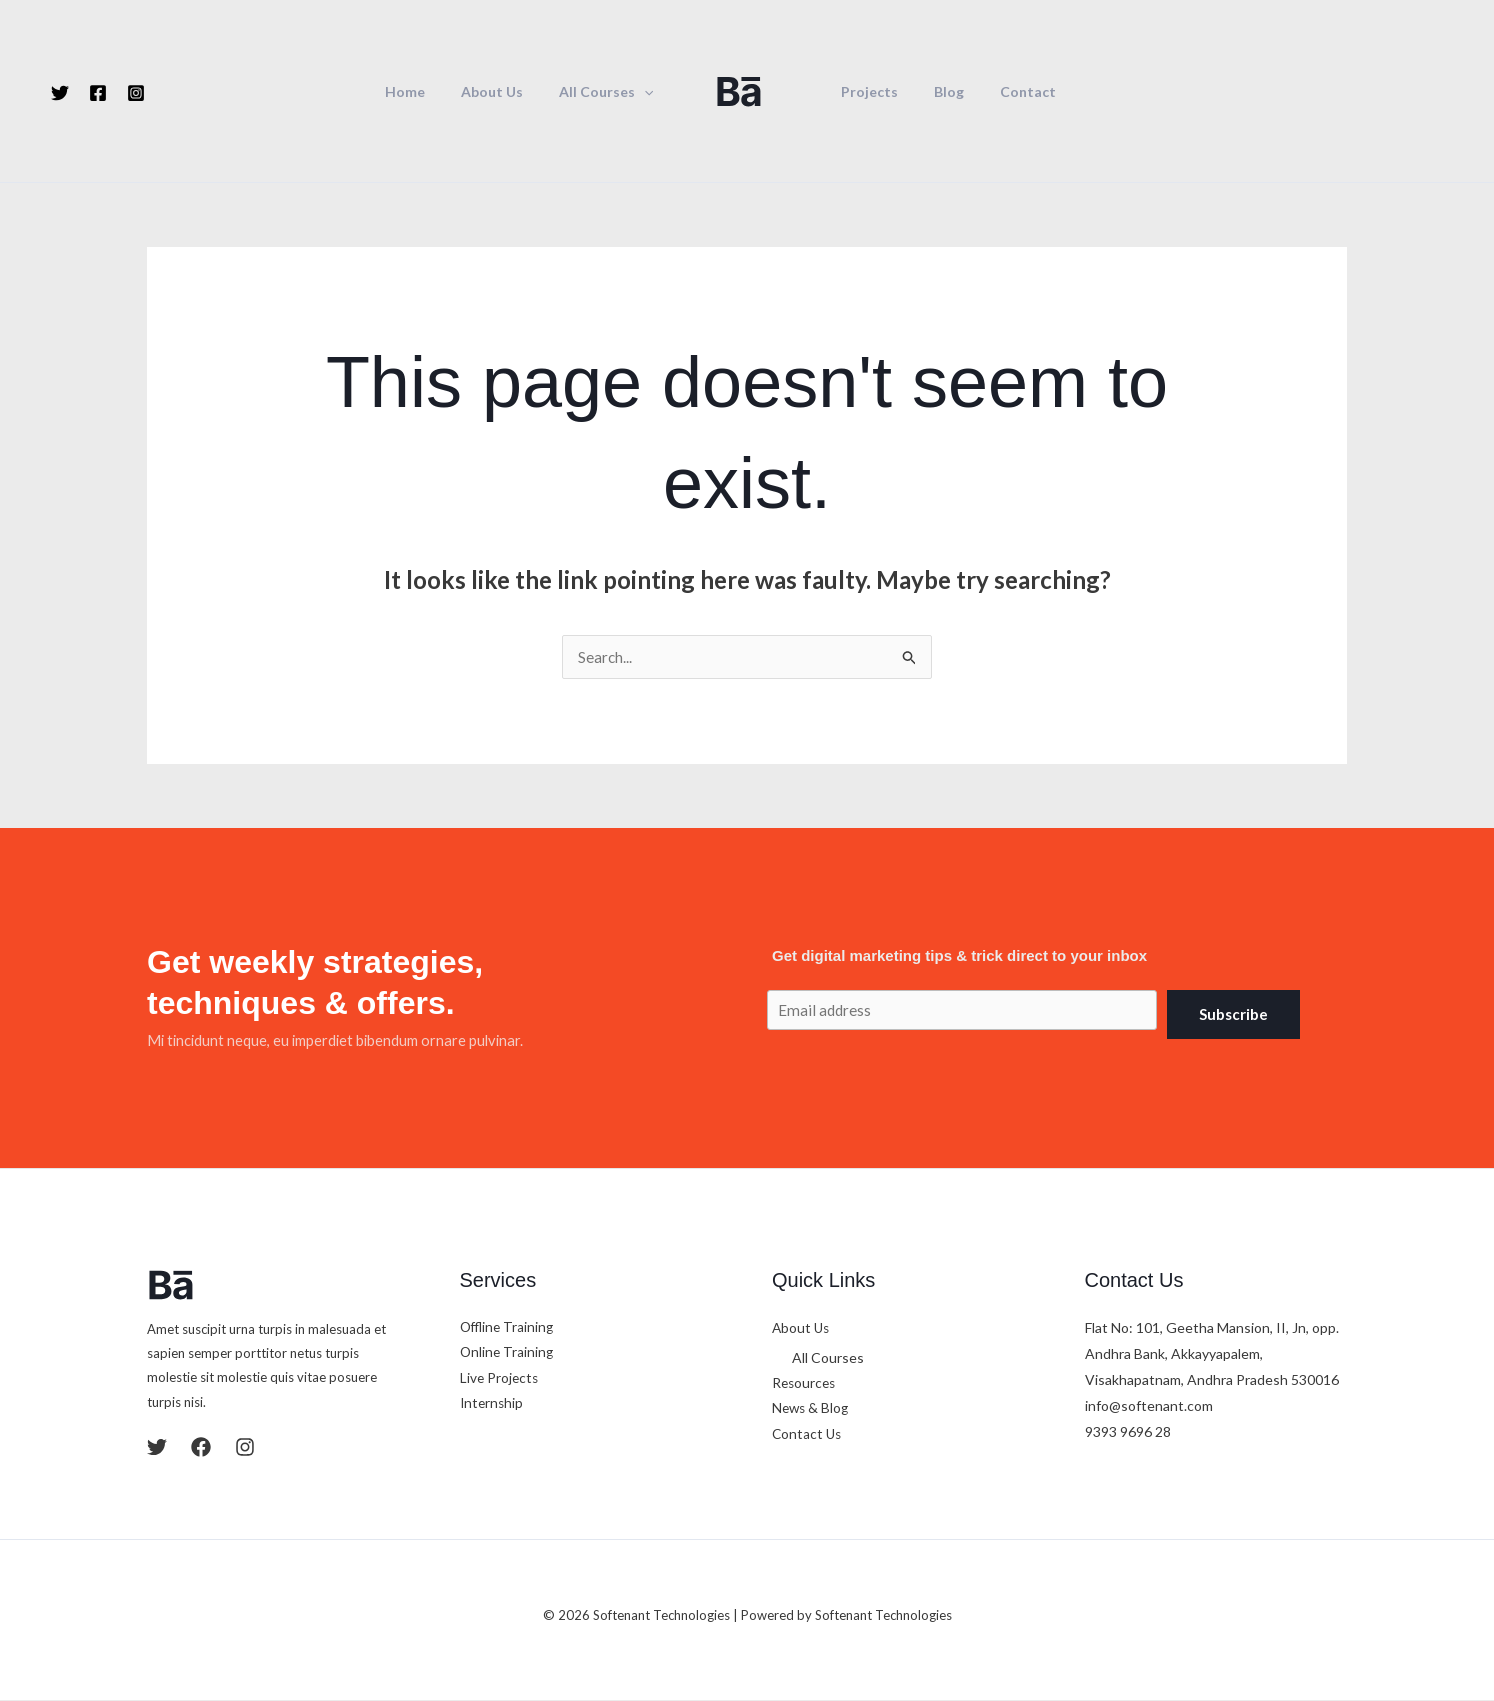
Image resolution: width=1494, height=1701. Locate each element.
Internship (493, 1406)
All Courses (610, 92)
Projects (865, 92)
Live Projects (500, 1380)
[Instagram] (136, 93)
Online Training (508, 1354)
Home (425, 92)
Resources (805, 1384)
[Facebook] (98, 93)
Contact (1008, 92)
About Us (504, 92)
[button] (648, 92)
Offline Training (509, 1328)
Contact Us (808, 1436)
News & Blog (812, 1410)
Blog (937, 92)
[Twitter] (60, 93)
